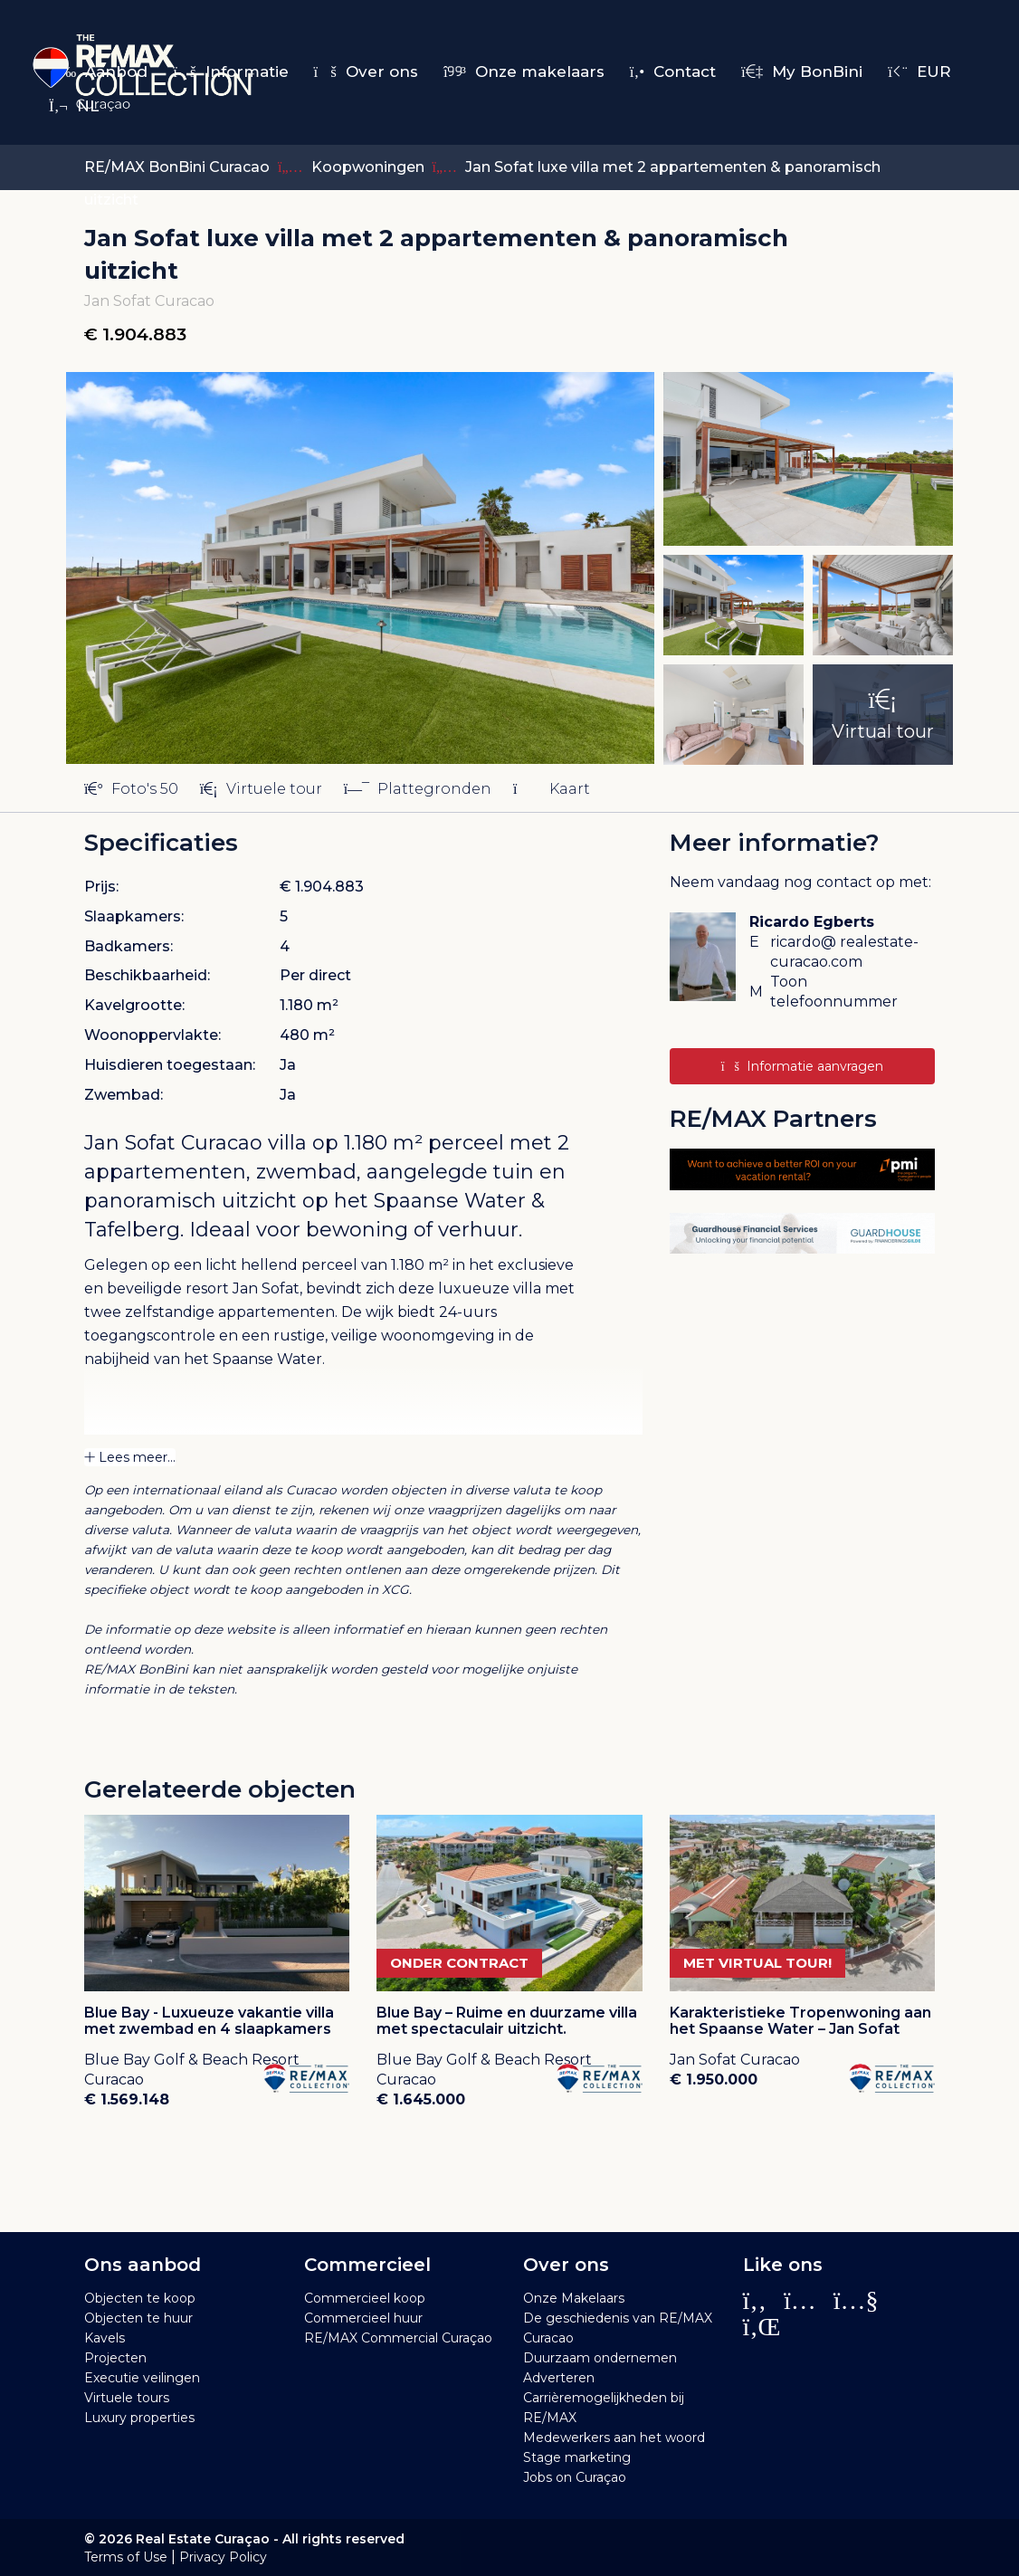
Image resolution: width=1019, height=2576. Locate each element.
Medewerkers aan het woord (614, 2437)
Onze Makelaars (573, 2298)
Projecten (115, 2358)
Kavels (104, 2338)
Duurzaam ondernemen (600, 2358)
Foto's (131, 788)
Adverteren (559, 2378)
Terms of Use (125, 2557)
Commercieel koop (364, 2298)
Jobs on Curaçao (574, 2477)
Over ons (366, 71)
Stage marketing (577, 2457)
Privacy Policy (223, 2557)
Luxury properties (139, 2417)
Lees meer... (130, 1457)
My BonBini (801, 71)
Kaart (551, 788)
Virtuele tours (126, 2398)
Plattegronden (417, 788)
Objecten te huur (138, 2318)
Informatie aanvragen (802, 1066)
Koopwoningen (369, 167)
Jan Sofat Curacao (173, 1143)
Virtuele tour (261, 788)
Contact (673, 71)
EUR (919, 71)
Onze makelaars (524, 71)
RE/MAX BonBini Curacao (177, 167)
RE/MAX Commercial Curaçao (398, 2338)
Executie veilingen (142, 2378)
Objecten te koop (139, 2298)
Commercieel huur (363, 2318)
